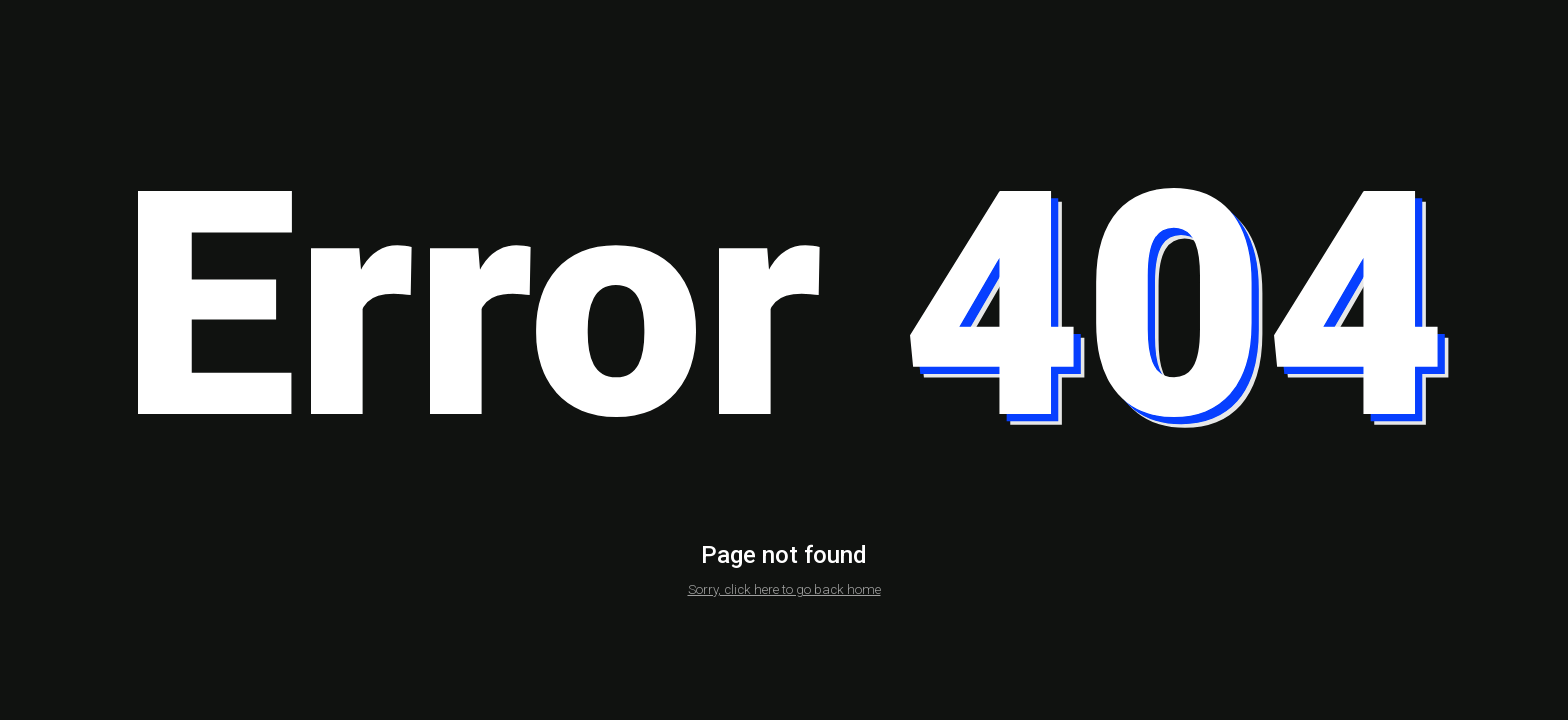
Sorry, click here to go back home (784, 589)
